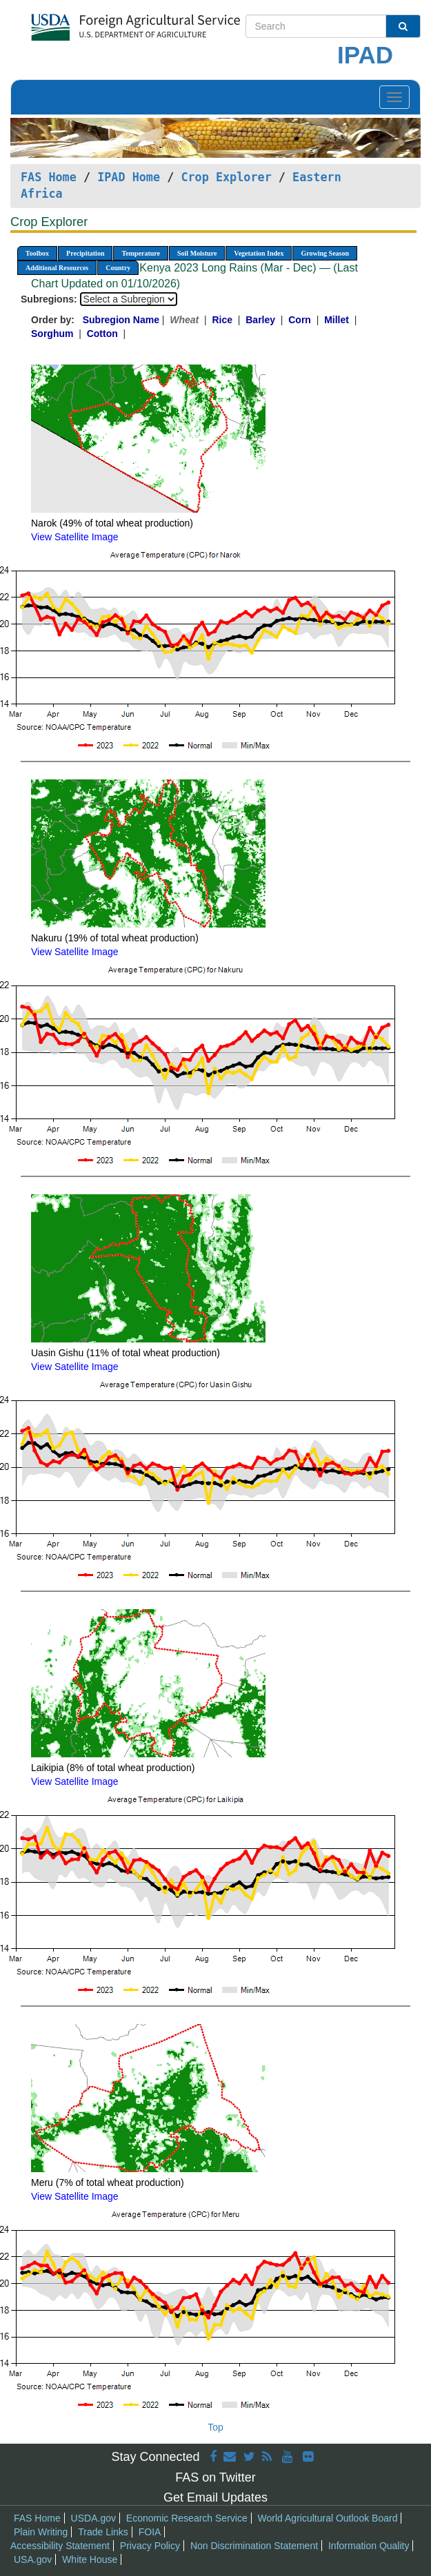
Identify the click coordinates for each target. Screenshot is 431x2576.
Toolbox (37, 253)
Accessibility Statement (60, 2545)
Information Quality (369, 2545)
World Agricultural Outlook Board (328, 2518)
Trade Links (103, 2531)
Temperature (140, 253)
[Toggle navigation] (394, 97)
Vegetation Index (258, 253)
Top (215, 2427)
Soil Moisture (197, 253)
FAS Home (49, 177)
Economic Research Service (187, 2518)
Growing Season (325, 253)
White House (89, 2559)
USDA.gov (93, 2518)
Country (118, 268)
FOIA (150, 2531)
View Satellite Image (75, 536)
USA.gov (33, 2559)
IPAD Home (128, 177)
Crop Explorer (226, 177)
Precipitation (85, 253)
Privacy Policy (150, 2545)
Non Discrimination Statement (254, 2545)
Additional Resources (57, 268)
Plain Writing (41, 2531)
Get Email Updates (215, 2497)
